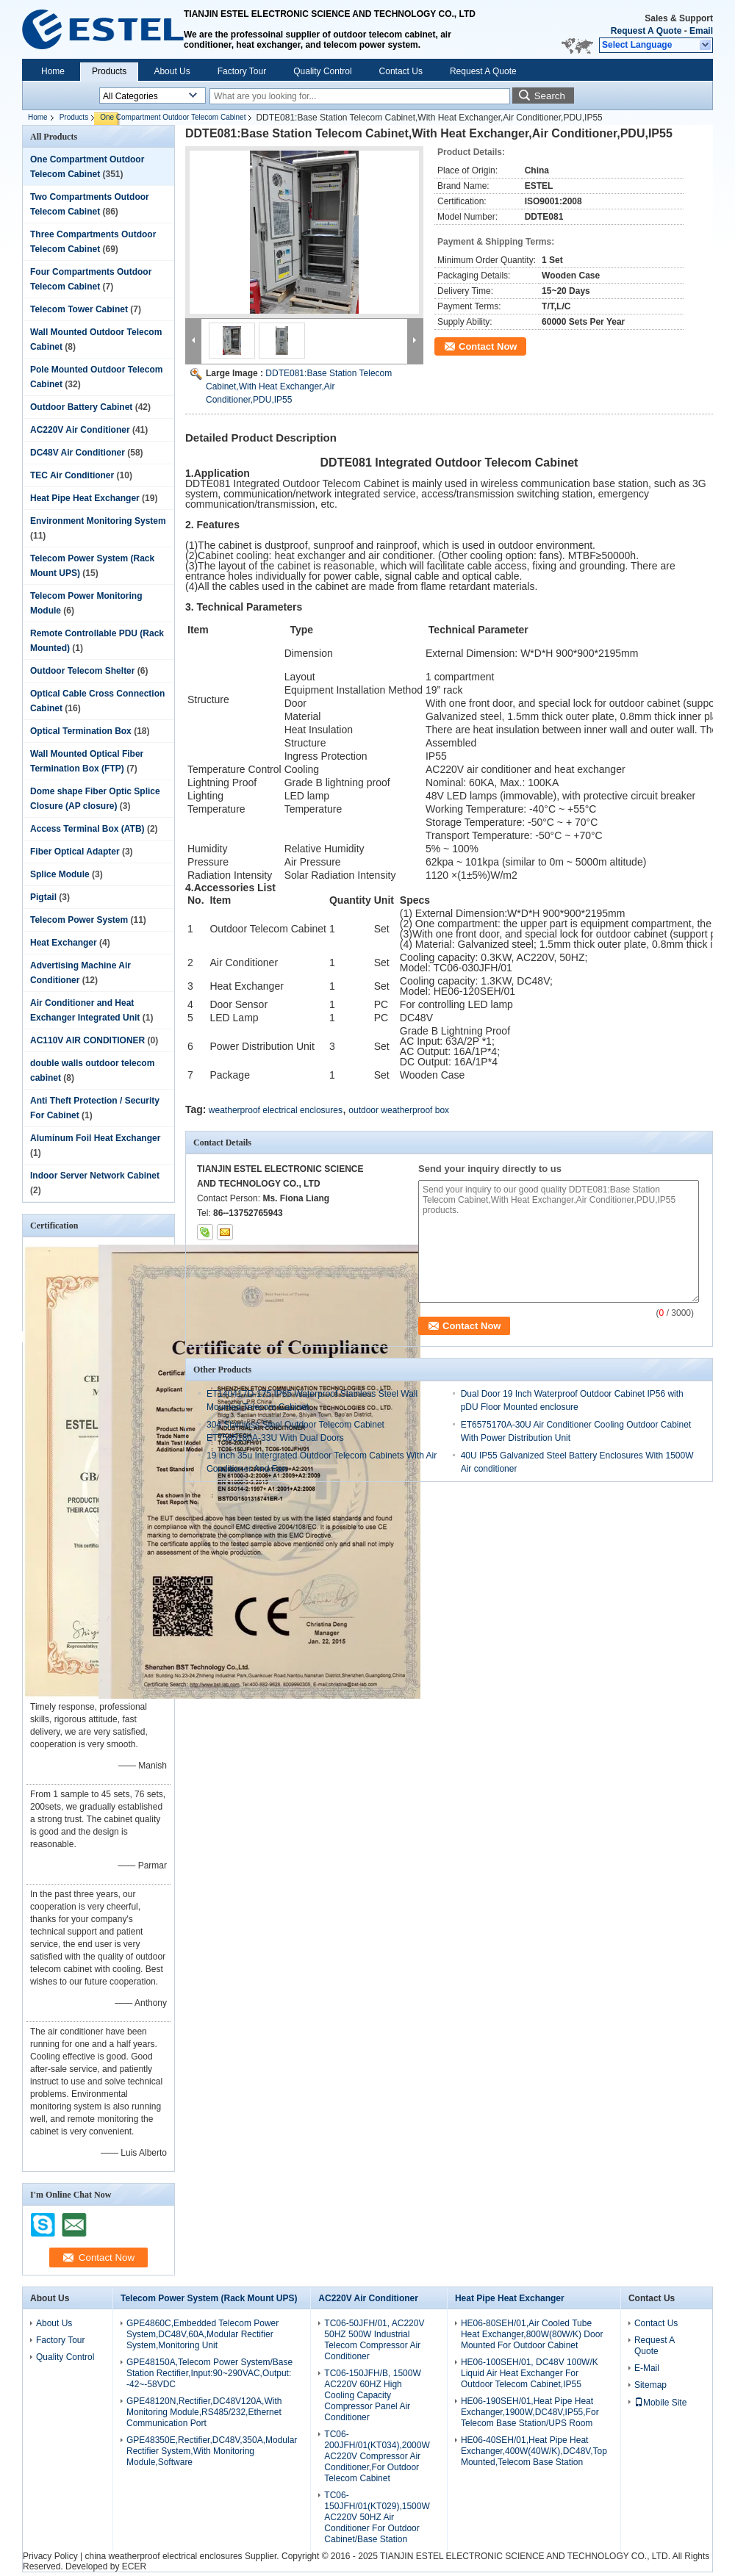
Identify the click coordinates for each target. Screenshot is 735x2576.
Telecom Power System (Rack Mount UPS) (209, 2298)
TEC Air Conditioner (72, 475)
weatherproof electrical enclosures (276, 1110)
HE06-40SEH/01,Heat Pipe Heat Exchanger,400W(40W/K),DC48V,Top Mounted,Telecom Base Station (534, 2451)
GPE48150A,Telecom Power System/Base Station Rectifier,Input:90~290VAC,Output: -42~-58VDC (209, 2373)
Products (109, 71)
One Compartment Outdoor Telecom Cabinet (172, 117)
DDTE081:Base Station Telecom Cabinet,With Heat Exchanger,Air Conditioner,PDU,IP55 (299, 386)
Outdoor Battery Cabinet (81, 407)
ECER (134, 2566)
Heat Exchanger (63, 943)
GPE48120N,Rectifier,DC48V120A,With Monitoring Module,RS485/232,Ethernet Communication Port (204, 2412)
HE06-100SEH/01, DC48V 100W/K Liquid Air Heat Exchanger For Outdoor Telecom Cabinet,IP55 (529, 2373)
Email (701, 31)
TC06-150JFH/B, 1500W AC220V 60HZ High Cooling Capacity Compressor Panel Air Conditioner (372, 2395)
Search (549, 95)
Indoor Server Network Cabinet (94, 1175)
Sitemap (650, 2385)
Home (53, 71)
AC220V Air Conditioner (80, 430)
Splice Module (60, 874)
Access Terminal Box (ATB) (87, 829)
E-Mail (646, 2368)
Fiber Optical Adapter (75, 851)
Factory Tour (242, 71)
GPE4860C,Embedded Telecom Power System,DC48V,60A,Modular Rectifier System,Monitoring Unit (202, 2334)
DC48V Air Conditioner (77, 452)
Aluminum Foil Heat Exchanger (95, 1138)
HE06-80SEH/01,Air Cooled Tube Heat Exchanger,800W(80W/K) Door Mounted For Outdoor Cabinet (532, 2334)
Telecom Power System (79, 920)
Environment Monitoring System (98, 521)
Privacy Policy (50, 2556)
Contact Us (401, 71)
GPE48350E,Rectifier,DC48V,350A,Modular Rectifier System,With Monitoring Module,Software (211, 2451)
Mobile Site (660, 2402)
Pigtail (43, 897)
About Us (172, 71)
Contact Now (488, 346)
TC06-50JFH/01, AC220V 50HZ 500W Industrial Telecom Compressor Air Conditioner (374, 2339)
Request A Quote (646, 31)
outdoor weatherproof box (398, 1110)
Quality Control (322, 71)
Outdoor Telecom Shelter (82, 671)
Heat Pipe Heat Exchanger (85, 498)
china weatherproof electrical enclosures (163, 2556)
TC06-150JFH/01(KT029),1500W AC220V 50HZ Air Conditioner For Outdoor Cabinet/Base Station (376, 2517)
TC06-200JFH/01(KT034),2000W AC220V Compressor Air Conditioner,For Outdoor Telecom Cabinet (376, 2456)
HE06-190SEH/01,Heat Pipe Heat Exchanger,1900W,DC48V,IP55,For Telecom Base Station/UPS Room (530, 2412)
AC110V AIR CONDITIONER (87, 1040)
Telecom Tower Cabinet (79, 309)
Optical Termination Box (81, 731)
